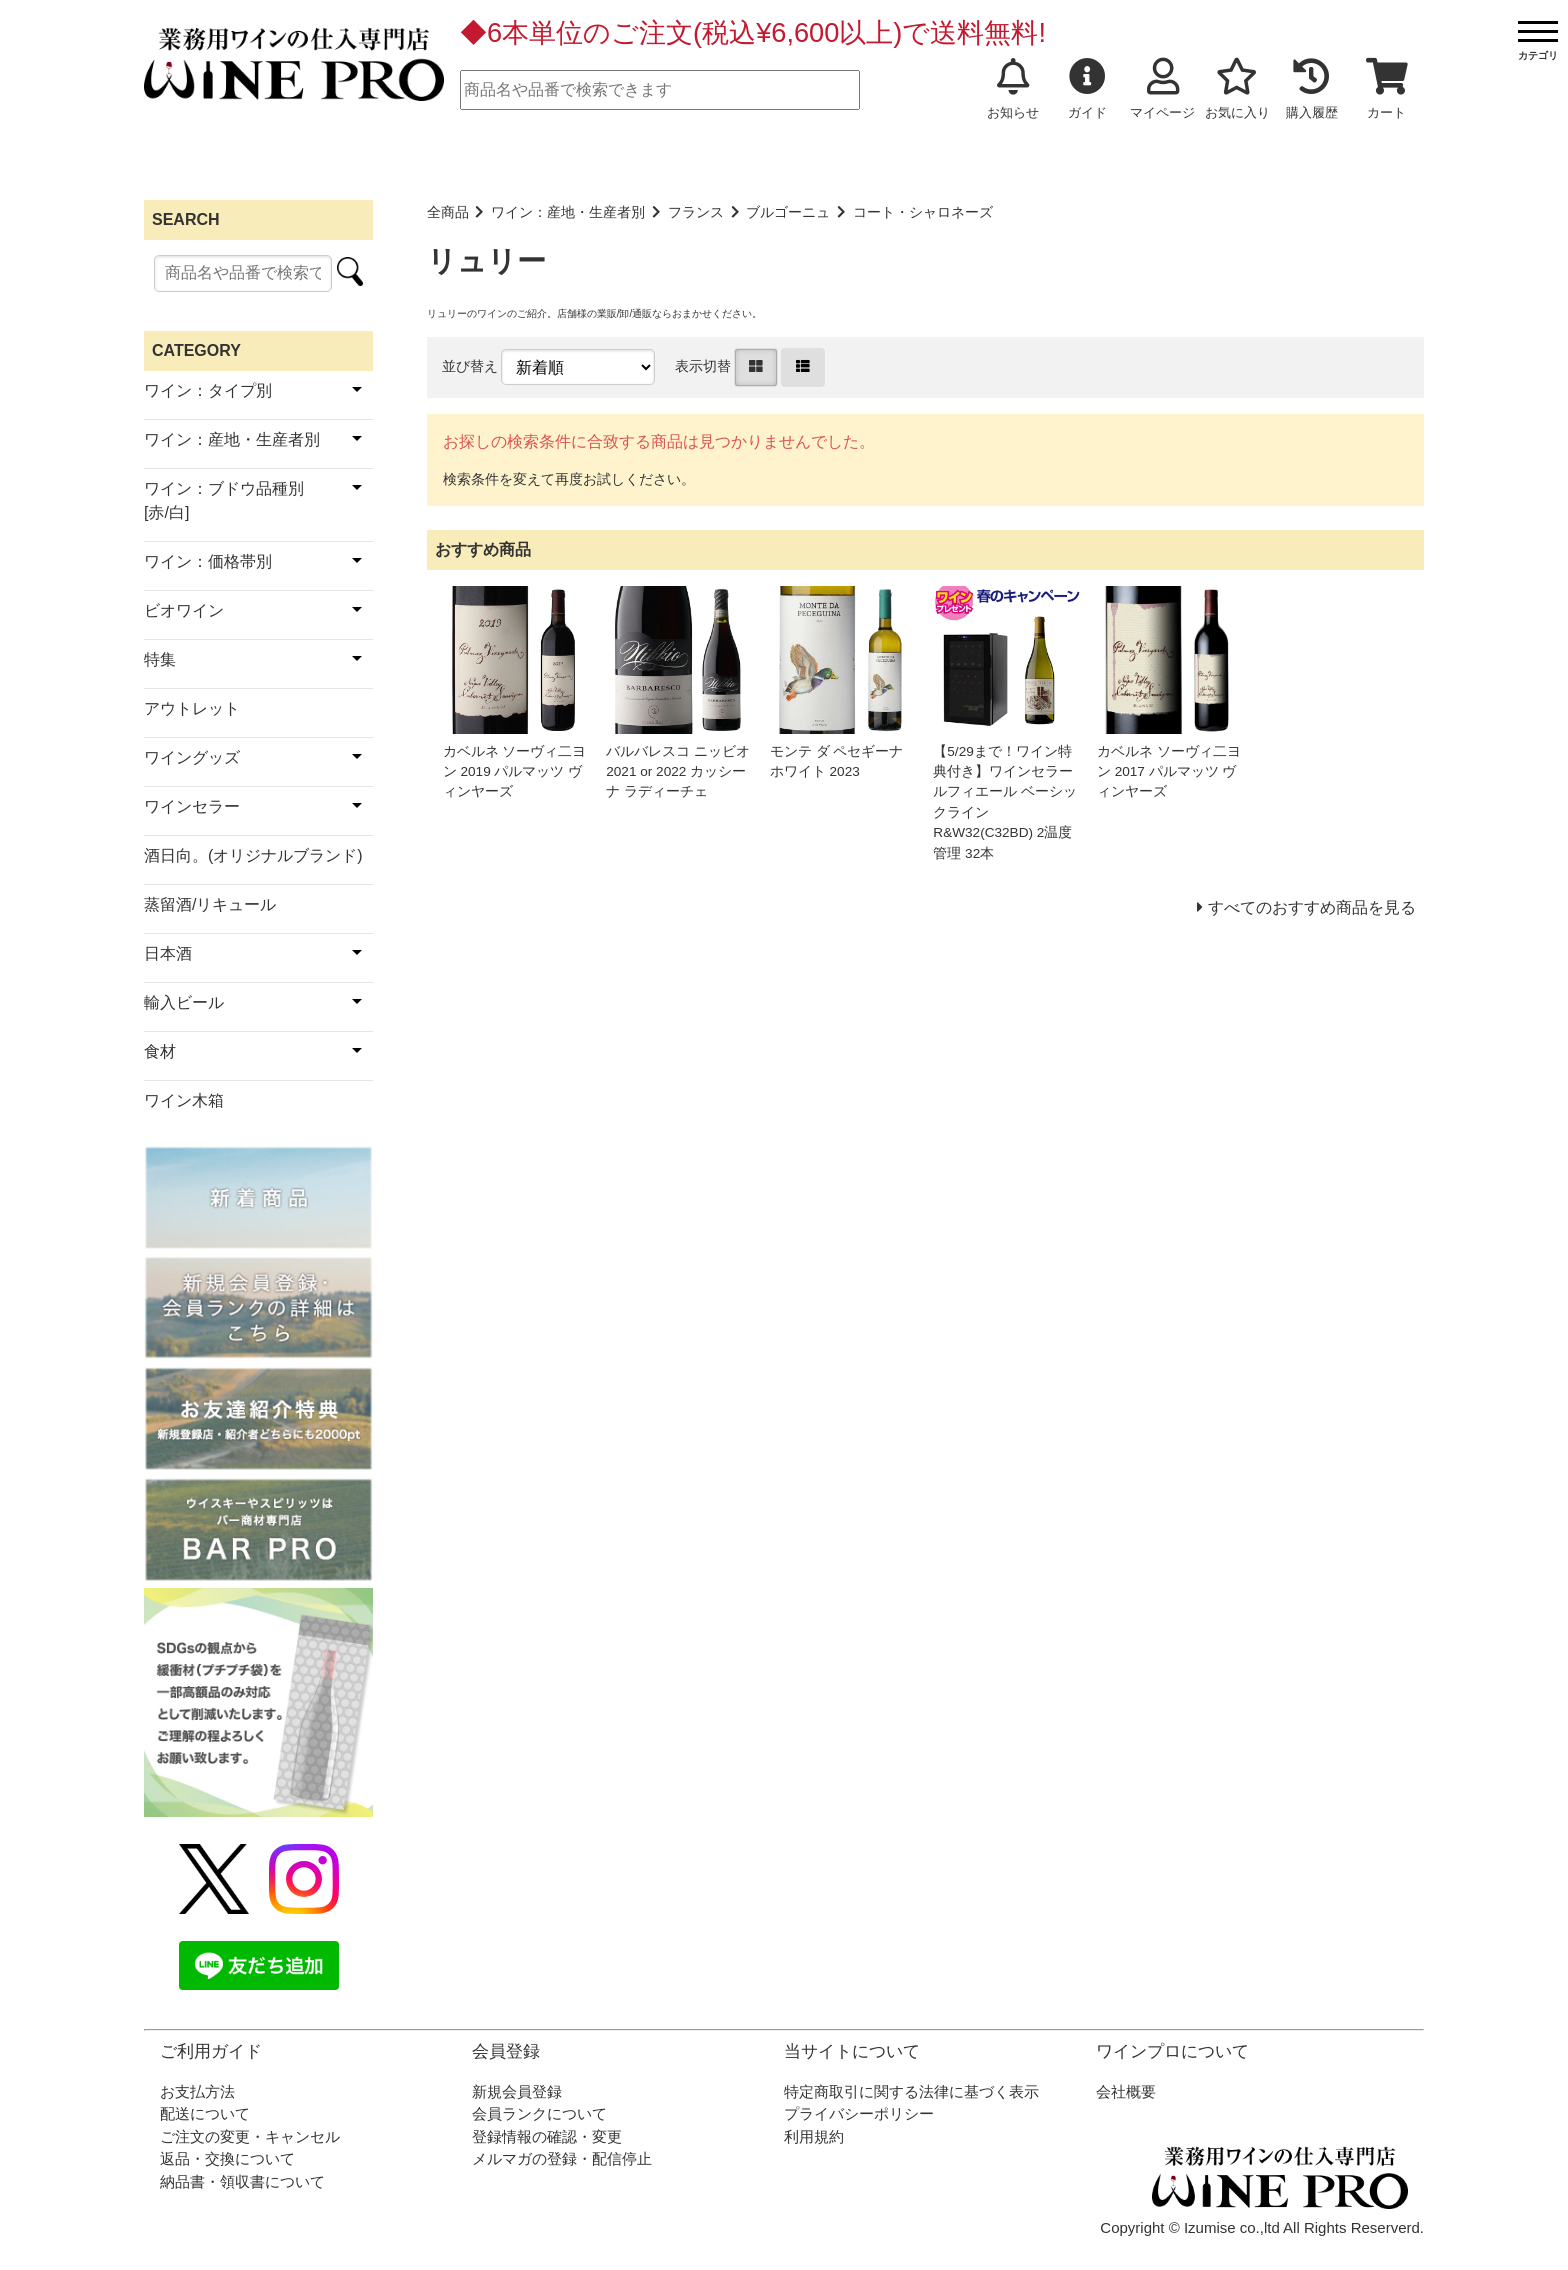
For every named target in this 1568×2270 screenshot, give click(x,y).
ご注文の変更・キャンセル (250, 2136)
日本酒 (168, 953)
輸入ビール (184, 1002)
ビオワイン (184, 610)
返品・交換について (227, 2158)
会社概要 (1126, 2091)
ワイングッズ (192, 757)
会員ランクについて (539, 2113)
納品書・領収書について (242, 2181)
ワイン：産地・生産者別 (568, 212)
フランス (696, 212)
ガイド (1087, 89)
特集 (160, 659)
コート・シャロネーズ (923, 212)
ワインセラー (192, 806)
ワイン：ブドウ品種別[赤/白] (224, 500)
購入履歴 (1312, 89)
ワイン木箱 (184, 1100)
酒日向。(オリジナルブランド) (253, 855)
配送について (205, 2113)
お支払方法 (197, 2091)
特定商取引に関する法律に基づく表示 (911, 2091)
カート (1387, 89)
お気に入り (1237, 89)
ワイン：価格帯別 (208, 561)
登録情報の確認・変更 (547, 2136)
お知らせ (1013, 89)
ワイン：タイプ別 (208, 390)
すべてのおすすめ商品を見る (1312, 907)
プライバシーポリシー (859, 2113)
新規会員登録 (517, 2091)
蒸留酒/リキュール (210, 904)
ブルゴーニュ (788, 212)
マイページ (1162, 89)
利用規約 (814, 2136)
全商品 (448, 212)
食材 (160, 1051)
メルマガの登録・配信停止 (562, 2158)
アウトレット (192, 708)
